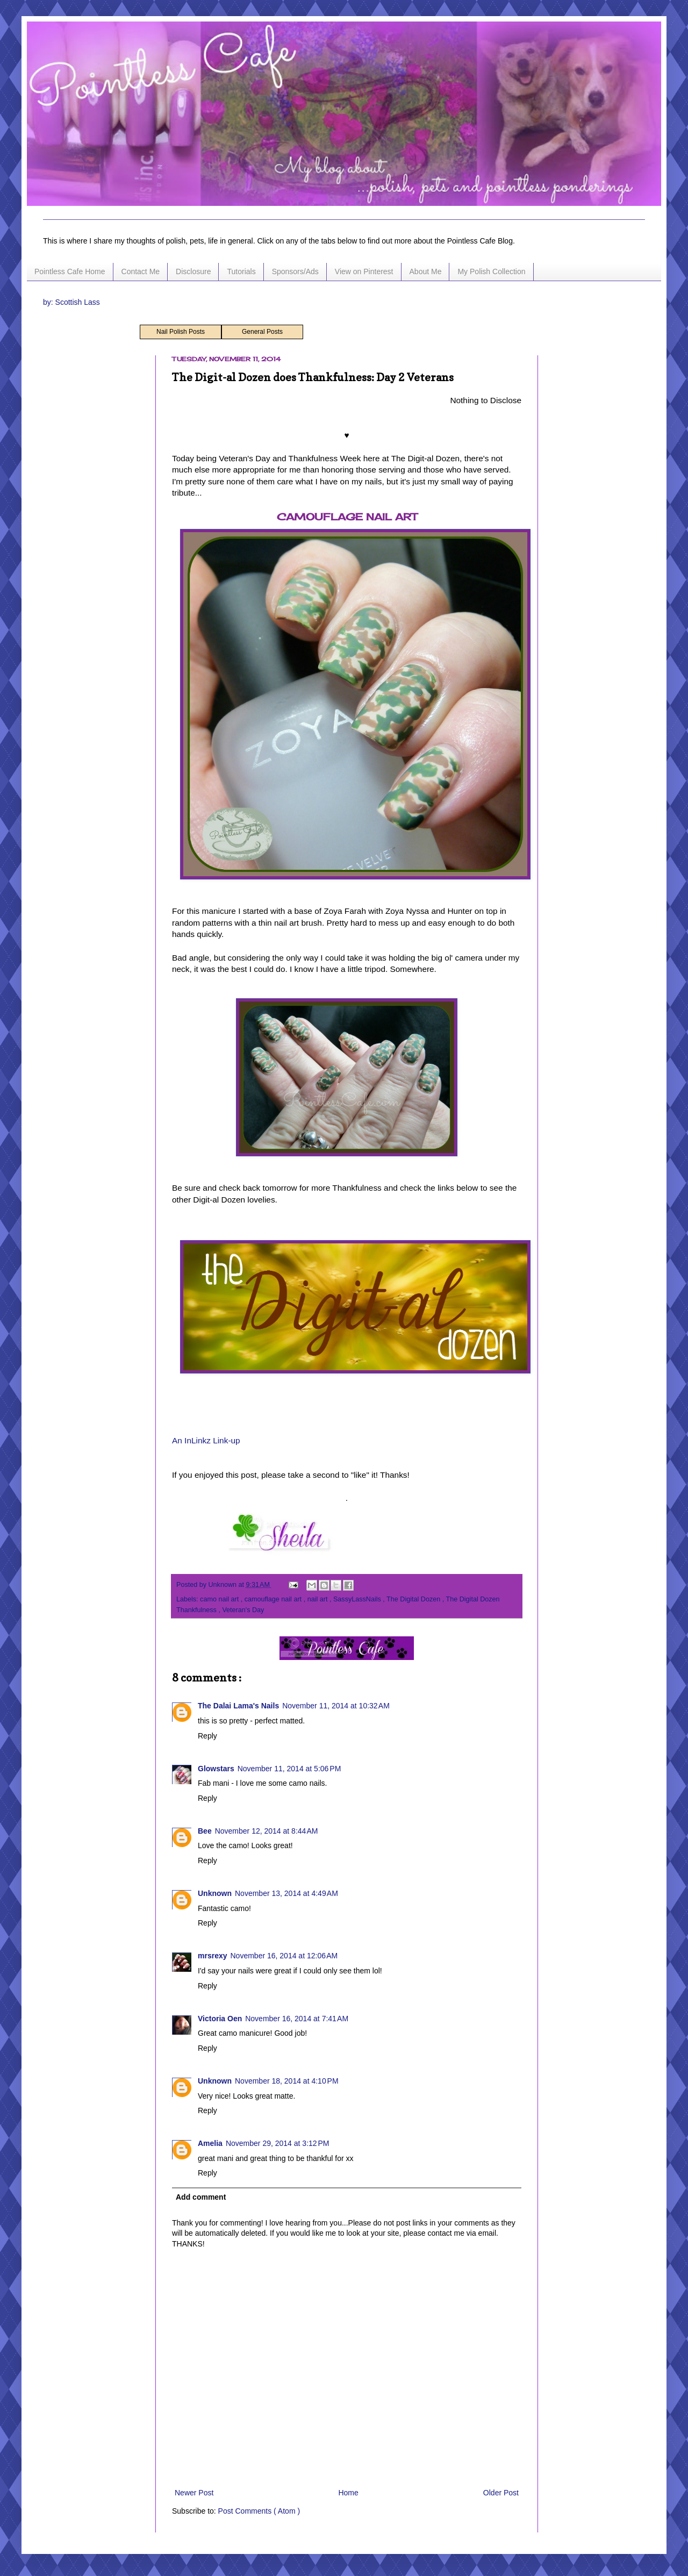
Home (348, 2492)
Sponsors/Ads (295, 271)
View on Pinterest (364, 271)
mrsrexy (212, 1955)
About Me (426, 271)
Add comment (201, 2197)
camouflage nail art (274, 1599)
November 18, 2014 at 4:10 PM (287, 2081)
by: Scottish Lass (71, 302)
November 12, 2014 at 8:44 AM (266, 1831)
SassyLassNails (358, 1599)
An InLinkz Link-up (206, 1440)
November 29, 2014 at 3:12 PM (277, 2143)
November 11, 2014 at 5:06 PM (289, 1768)
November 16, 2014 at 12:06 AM (284, 1955)
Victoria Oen (220, 2018)
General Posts (262, 331)
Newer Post (194, 2492)
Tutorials (241, 271)
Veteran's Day (243, 1610)
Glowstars (216, 1768)
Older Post (501, 2492)
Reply (207, 1735)
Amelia (210, 2143)
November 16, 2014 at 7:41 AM (296, 2018)
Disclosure (193, 271)
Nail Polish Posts (180, 331)
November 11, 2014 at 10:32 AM (336, 1705)
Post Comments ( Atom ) (259, 2511)
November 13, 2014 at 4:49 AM (286, 1893)
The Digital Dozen (414, 1599)
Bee (205, 1831)
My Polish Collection (491, 271)
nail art (318, 1599)
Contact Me (140, 271)
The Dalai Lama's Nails (238, 1705)
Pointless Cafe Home (69, 271)
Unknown (215, 1893)
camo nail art (220, 1599)
